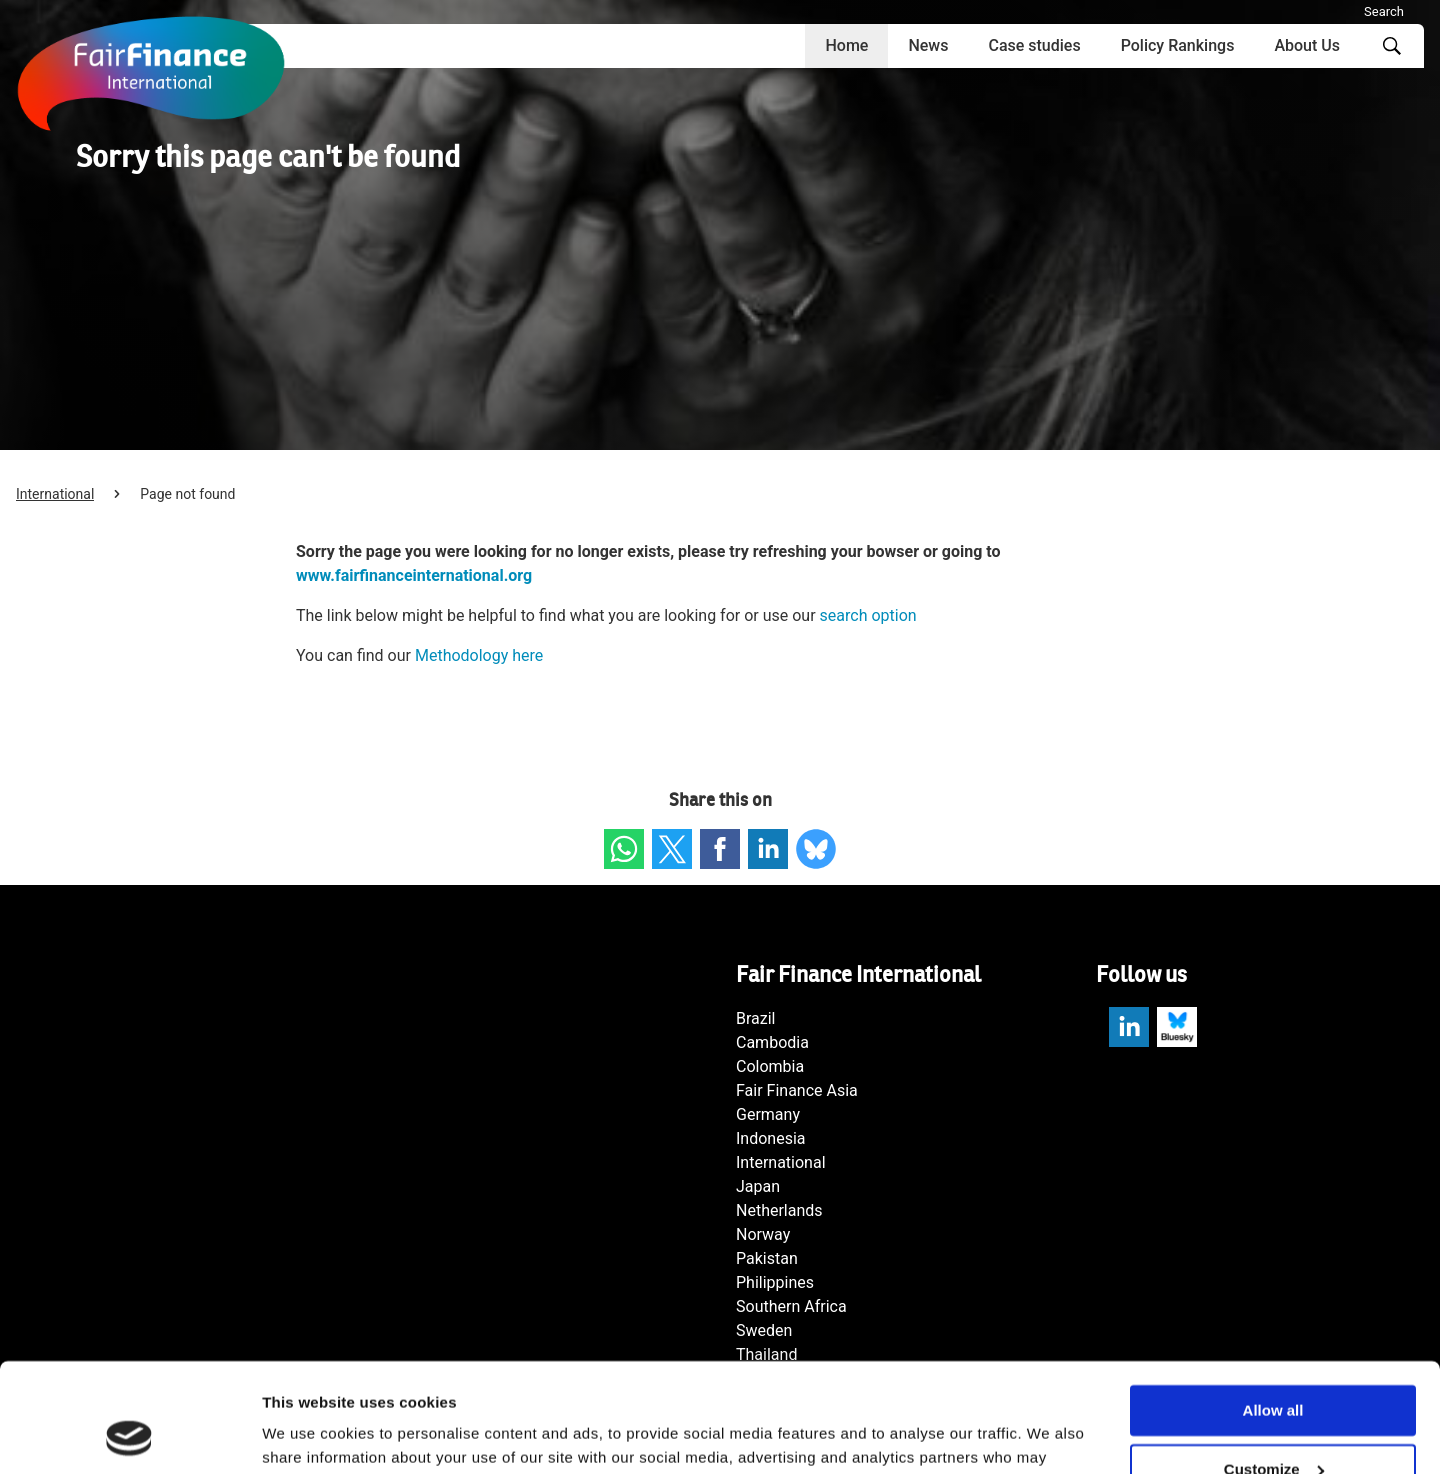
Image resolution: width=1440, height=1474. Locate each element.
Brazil (756, 1018)
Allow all (1273, 1308)
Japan (758, 1186)
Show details (308, 1434)
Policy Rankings (1178, 45)
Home (846, 45)
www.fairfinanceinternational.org (414, 575)
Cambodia (772, 1042)
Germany (768, 1114)
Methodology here (479, 655)
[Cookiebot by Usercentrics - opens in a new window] (129, 1435)
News (928, 45)
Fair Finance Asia (797, 1090)
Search (1384, 11)
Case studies (1034, 45)
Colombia (770, 1066)
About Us (1307, 45)
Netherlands (779, 1210)
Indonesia (771, 1138)
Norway (763, 1234)
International (55, 494)
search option (868, 615)
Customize (1274, 1367)
